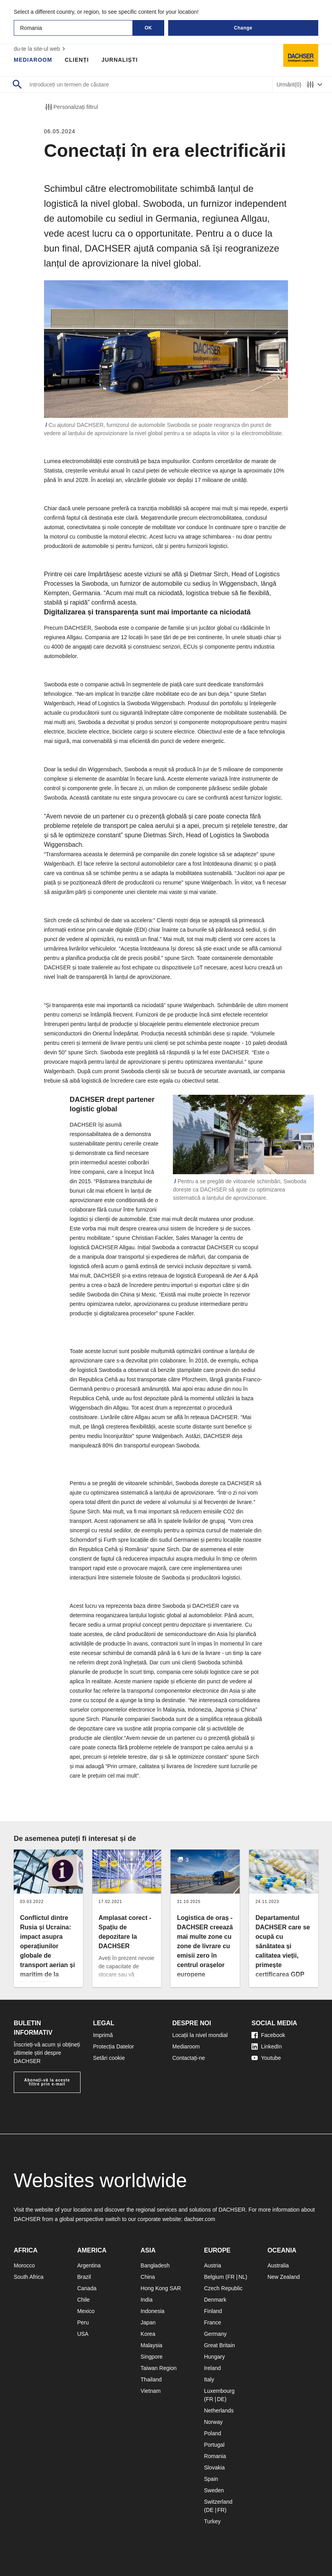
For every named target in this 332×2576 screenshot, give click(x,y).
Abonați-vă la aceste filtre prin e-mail (47, 2082)
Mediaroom (33, 60)
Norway (213, 2422)
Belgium (214, 2277)
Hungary (214, 2357)
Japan (148, 2322)
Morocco (24, 2265)
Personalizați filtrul (71, 107)
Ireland (212, 2368)
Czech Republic (223, 2288)
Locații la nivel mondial (200, 2035)
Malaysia (151, 2345)
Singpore (152, 2357)
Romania (215, 2456)
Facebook (268, 2035)
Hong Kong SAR (161, 2288)
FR (231, 2277)
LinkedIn (266, 2046)
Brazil (84, 2277)
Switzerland (218, 2502)
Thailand (151, 2379)
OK (148, 28)
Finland (213, 2311)
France (212, 2322)
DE (220, 2399)
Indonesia (153, 2311)
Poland (212, 2433)
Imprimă (103, 2035)
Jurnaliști (119, 60)
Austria (212, 2265)
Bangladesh (155, 2265)
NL (242, 2277)
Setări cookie (109, 2058)
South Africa (29, 2277)
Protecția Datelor (113, 2046)
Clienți (77, 60)
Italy (209, 2379)
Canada (86, 2288)
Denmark (215, 2300)
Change (243, 28)
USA (82, 2334)
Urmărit (289, 85)
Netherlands (219, 2410)
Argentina (89, 2265)
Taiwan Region (159, 2368)
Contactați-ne (188, 2058)
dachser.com (199, 2219)
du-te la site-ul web (40, 48)
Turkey (212, 2521)
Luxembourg (219, 2391)
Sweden (214, 2490)
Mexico (85, 2311)
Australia (278, 2265)
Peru (83, 2322)
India (146, 2300)
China (148, 2277)
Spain (211, 2479)
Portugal (214, 2445)
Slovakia (214, 2467)
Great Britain (219, 2345)
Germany (215, 2334)
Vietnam (151, 2391)
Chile (83, 2300)
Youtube (266, 2058)
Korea (148, 2334)
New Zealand (284, 2277)
